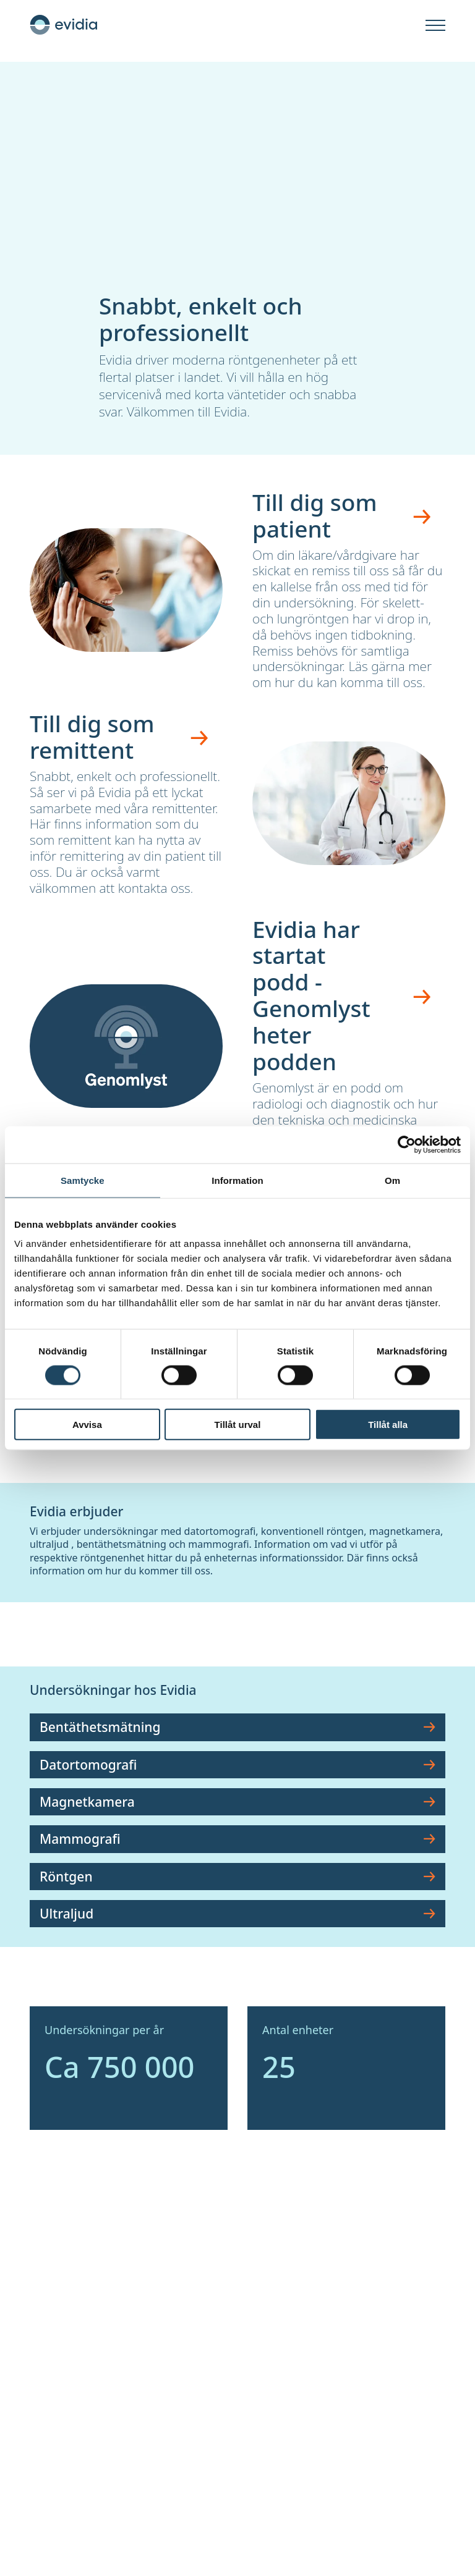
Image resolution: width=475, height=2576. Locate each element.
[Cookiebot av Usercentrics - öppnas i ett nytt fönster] (407, 1144)
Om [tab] (392, 1180)
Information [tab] (237, 1180)
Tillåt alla (388, 1424)
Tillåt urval (238, 1424)
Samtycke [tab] (83, 1180)
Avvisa (87, 1424)
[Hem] (64, 25)
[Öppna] (435, 26)
